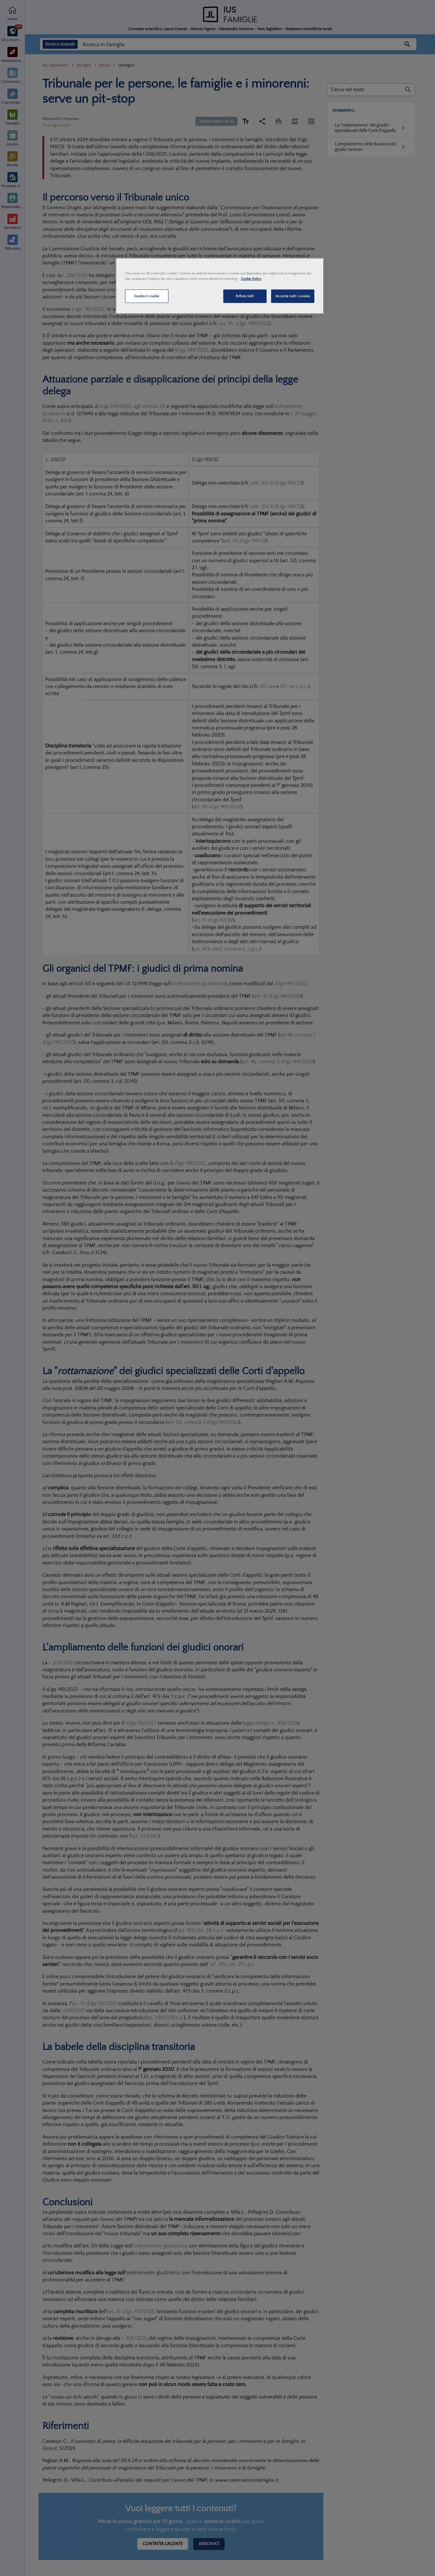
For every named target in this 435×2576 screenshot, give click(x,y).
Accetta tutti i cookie (293, 296)
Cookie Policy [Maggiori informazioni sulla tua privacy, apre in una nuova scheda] (251, 279)
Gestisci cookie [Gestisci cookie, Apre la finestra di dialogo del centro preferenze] (146, 296)
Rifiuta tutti (244, 296)
